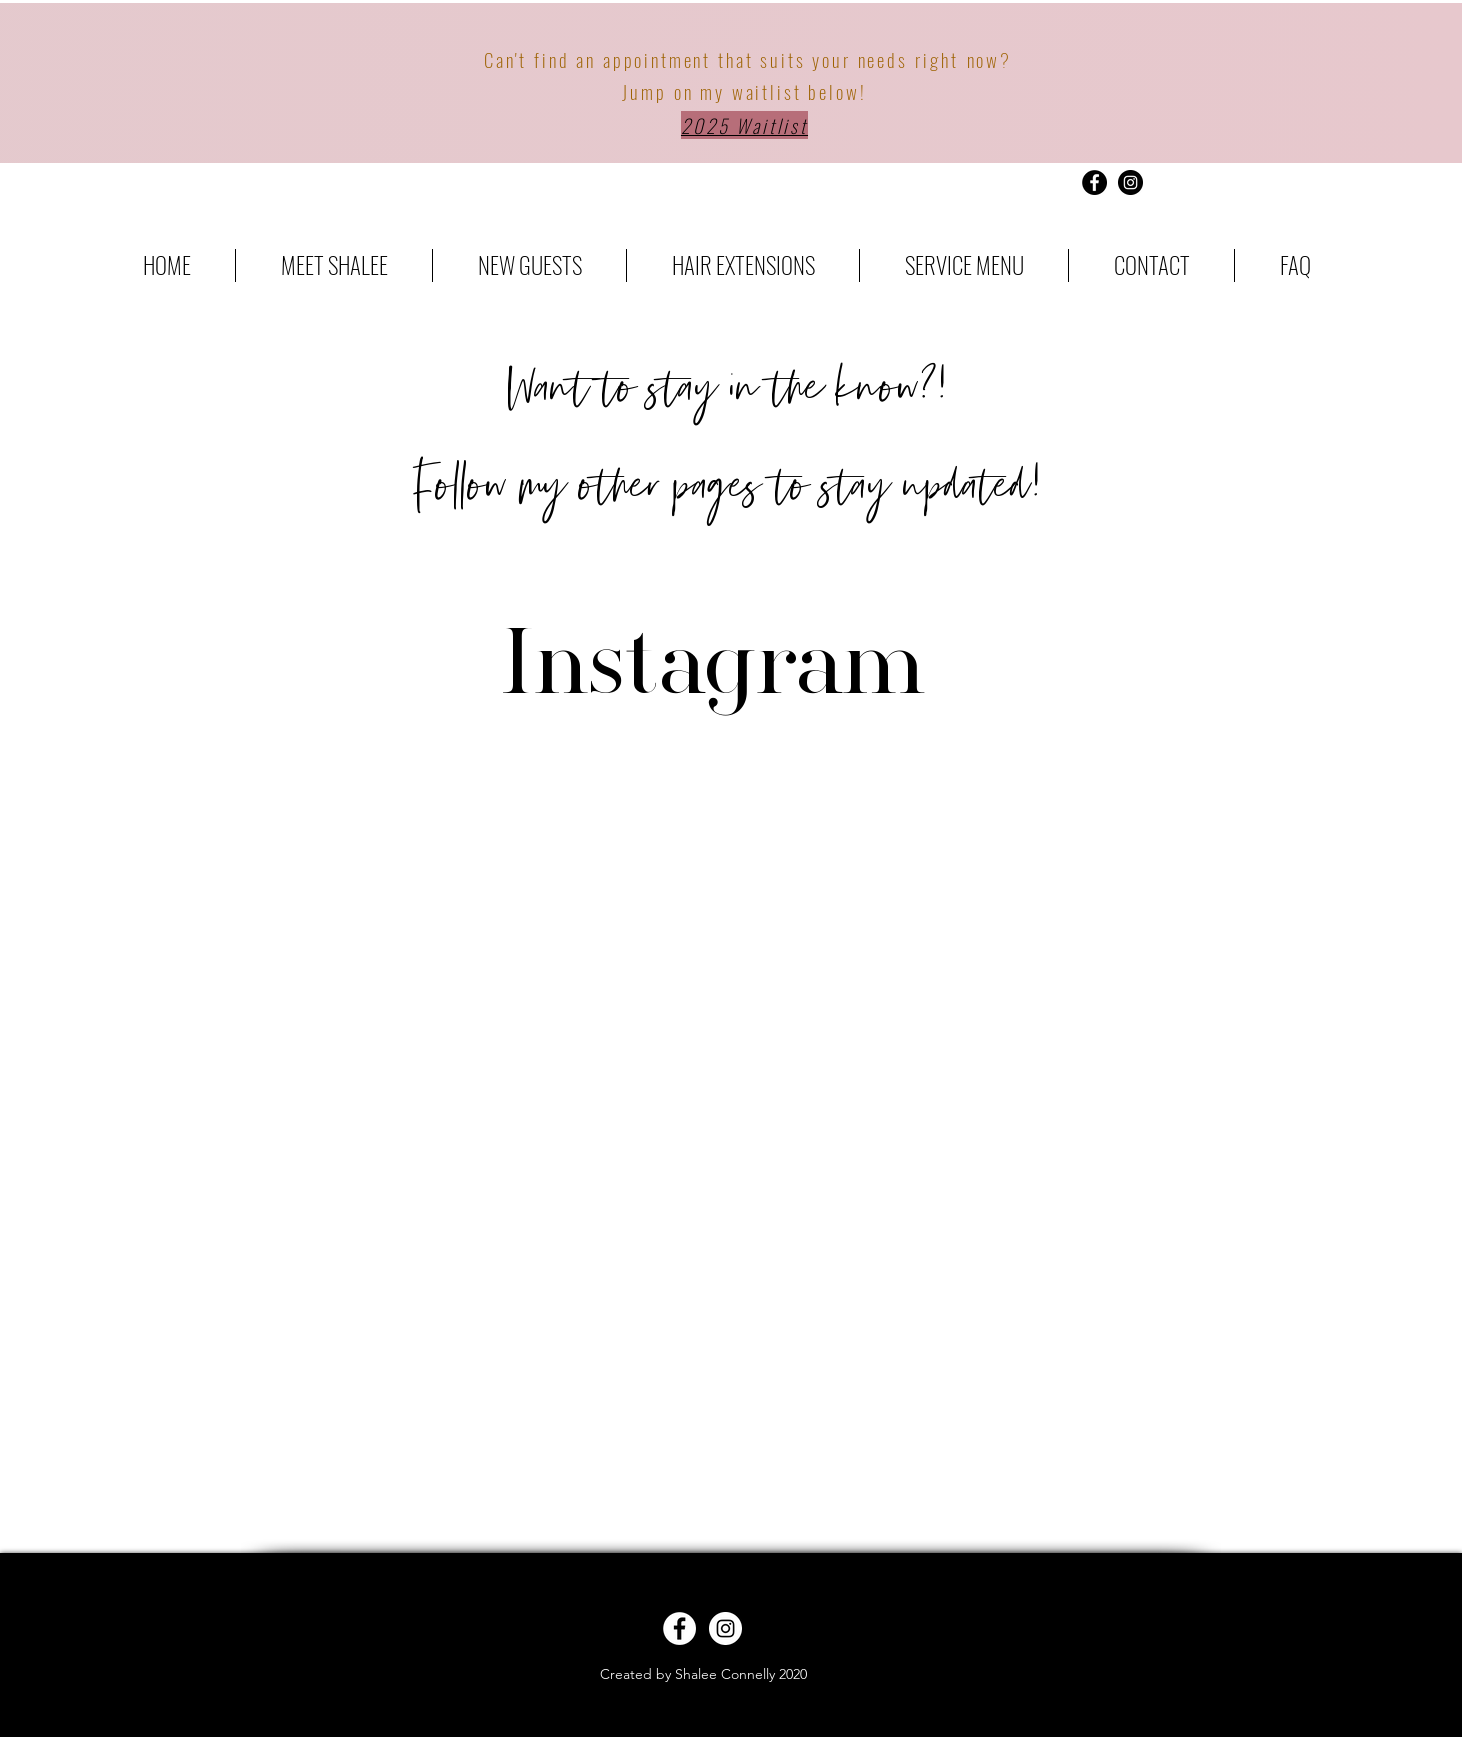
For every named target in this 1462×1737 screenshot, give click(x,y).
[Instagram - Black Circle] (1130, 182)
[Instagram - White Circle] (725, 1628)
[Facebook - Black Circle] (1094, 182)
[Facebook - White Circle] (679, 1628)
